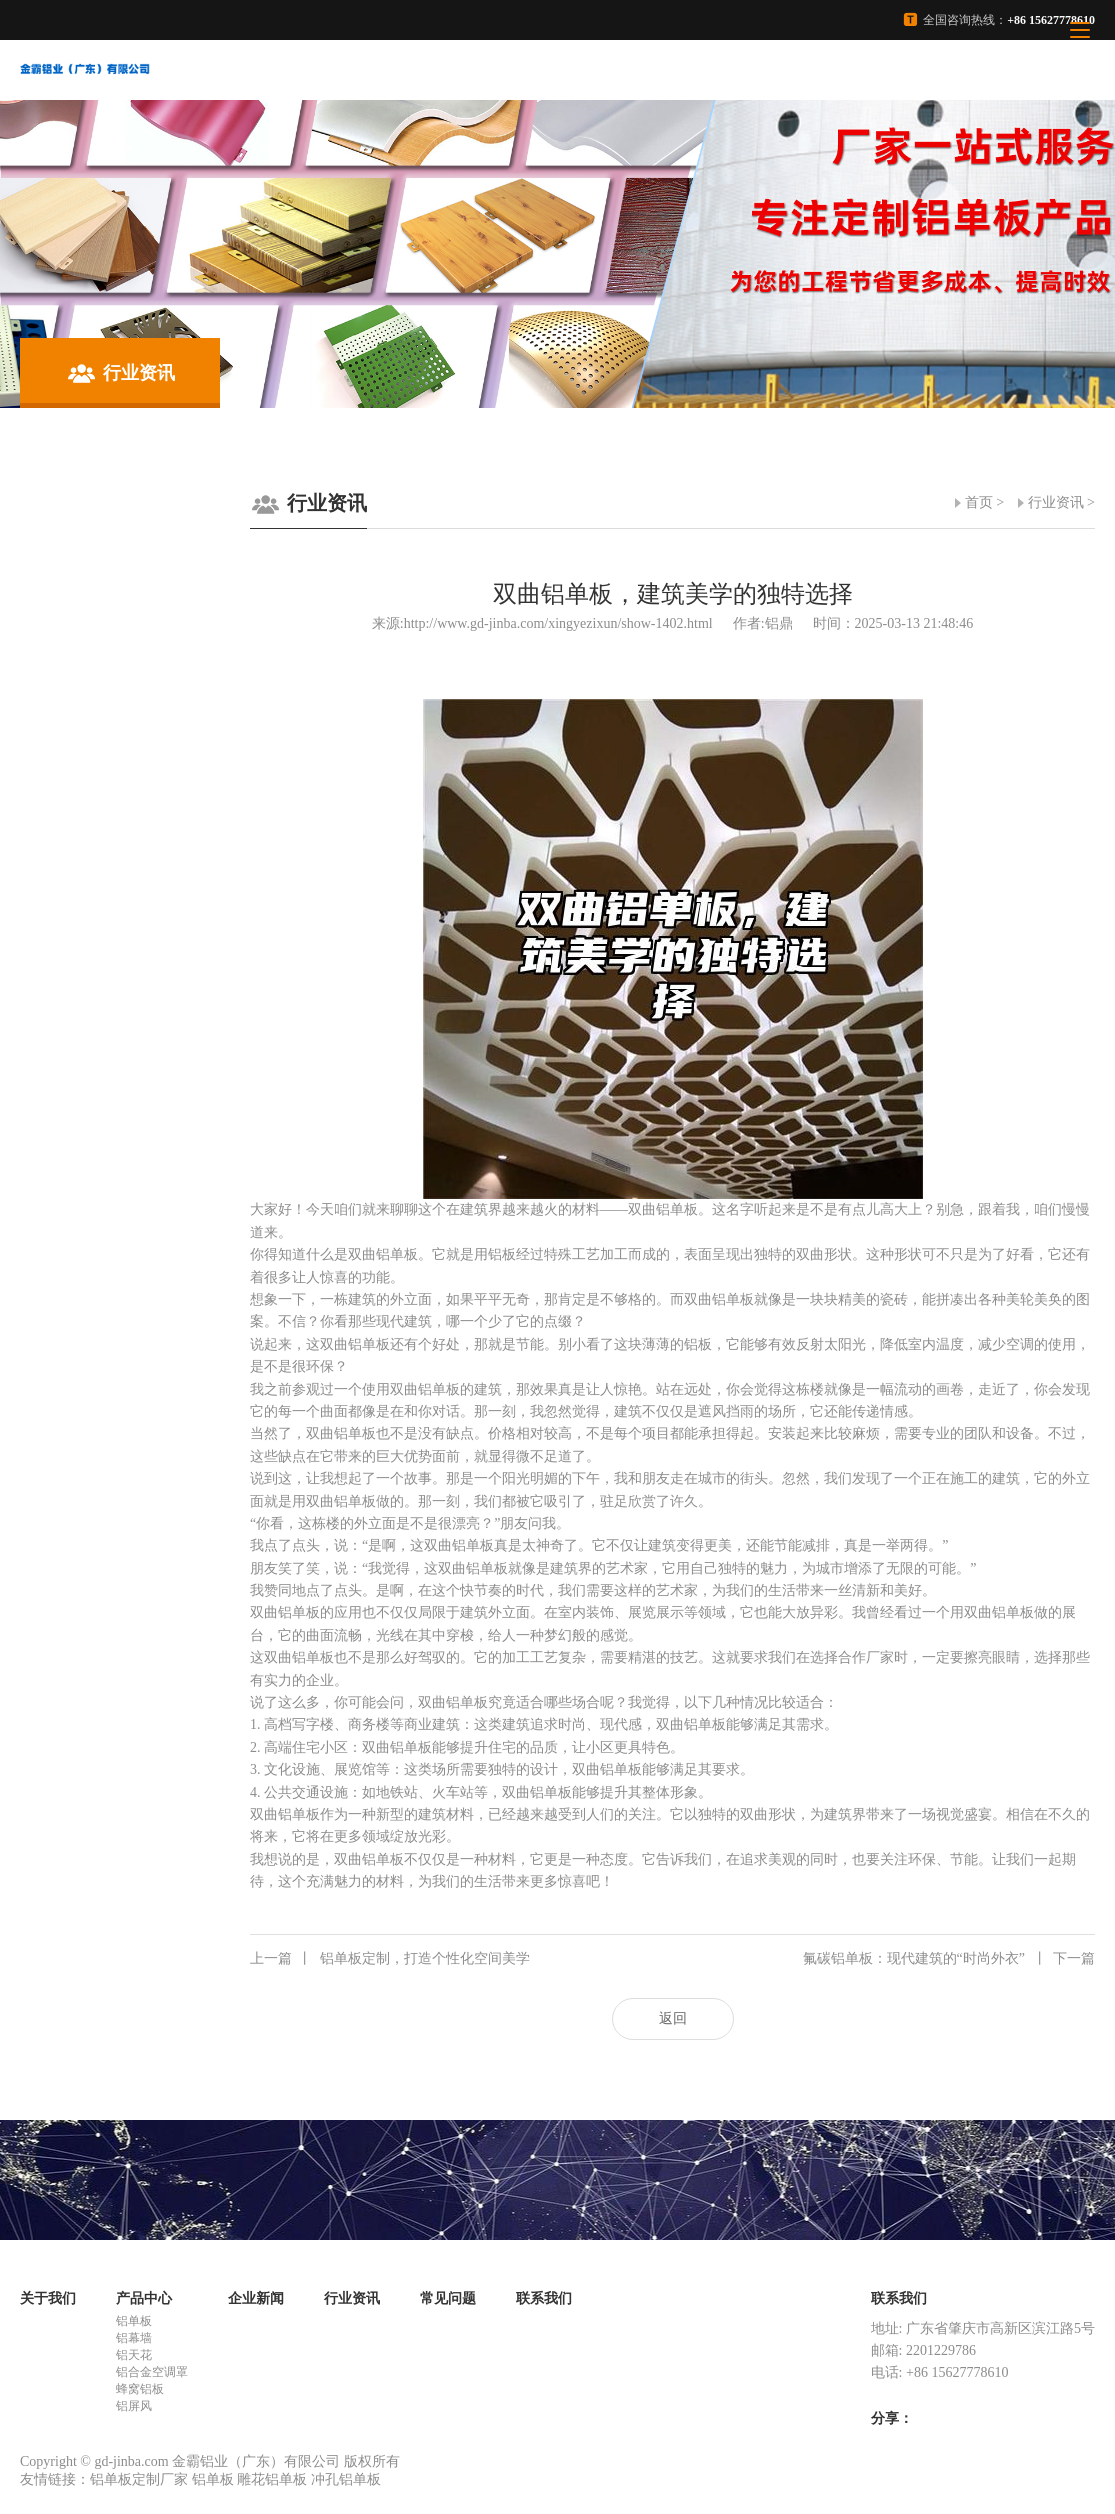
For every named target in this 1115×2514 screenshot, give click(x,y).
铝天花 (134, 2355)
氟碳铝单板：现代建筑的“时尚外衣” (949, 1959)
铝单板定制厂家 (139, 2479)
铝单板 (134, 2321)
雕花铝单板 (272, 2479)
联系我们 (544, 2298)
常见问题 (448, 2298)
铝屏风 (134, 2406)
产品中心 (144, 2298)
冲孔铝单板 (346, 2479)
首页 (979, 502)
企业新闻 (256, 2298)
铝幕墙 (134, 2338)
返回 (673, 2018)
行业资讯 (1056, 502)
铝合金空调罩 (152, 2372)
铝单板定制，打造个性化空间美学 (390, 1959)
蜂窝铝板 (140, 2389)
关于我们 (48, 2298)
